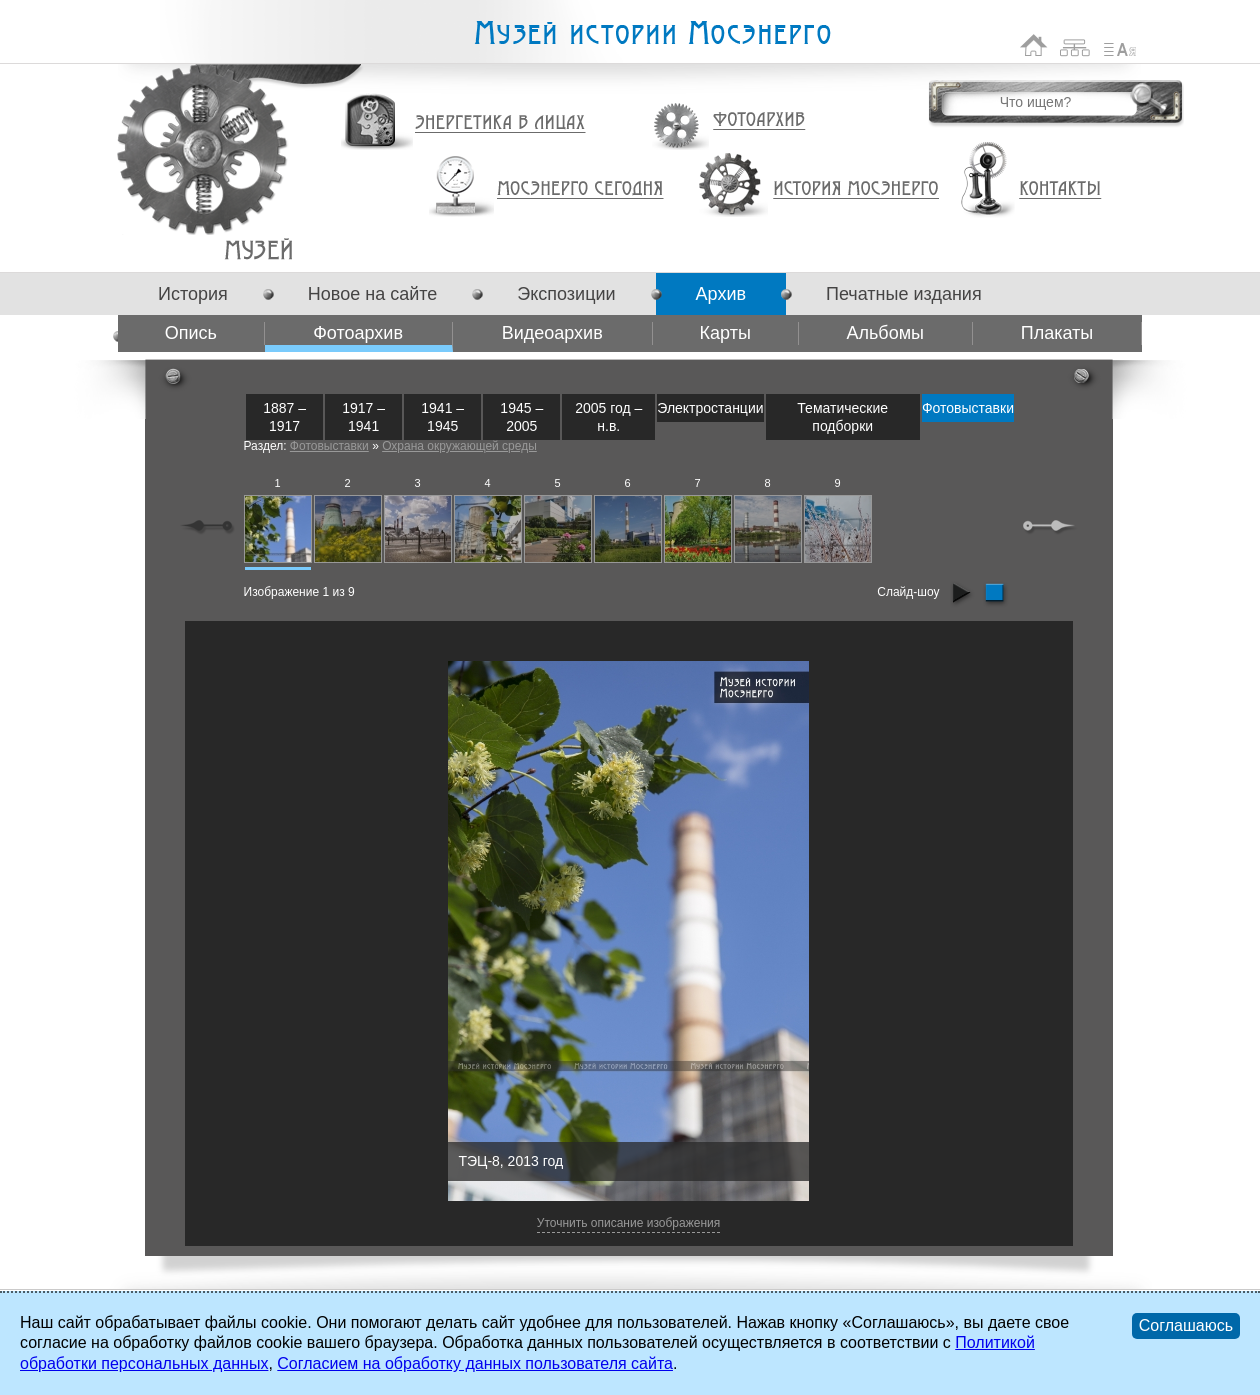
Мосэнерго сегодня (580, 189)
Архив (721, 294)
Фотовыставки (968, 408)
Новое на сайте (372, 294)
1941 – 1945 (442, 417)
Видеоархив (552, 333)
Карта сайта (1075, 45)
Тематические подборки (842, 417)
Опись (191, 333)
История (193, 294)
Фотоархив (758, 120)
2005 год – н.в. (608, 417)
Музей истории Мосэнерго (652, 33)
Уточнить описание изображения (628, 1223)
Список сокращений (1120, 45)
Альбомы (885, 333)
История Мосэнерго (856, 189)
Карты (725, 333)
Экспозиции (566, 294)
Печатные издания (904, 294)
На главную (1034, 45)
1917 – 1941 (363, 417)
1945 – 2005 (521, 417)
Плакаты (1057, 333)
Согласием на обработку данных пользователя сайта (475, 1363)
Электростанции (710, 408)
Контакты (1060, 189)
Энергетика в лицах (500, 123)
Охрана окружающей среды (459, 446)
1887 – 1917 (284, 417)
